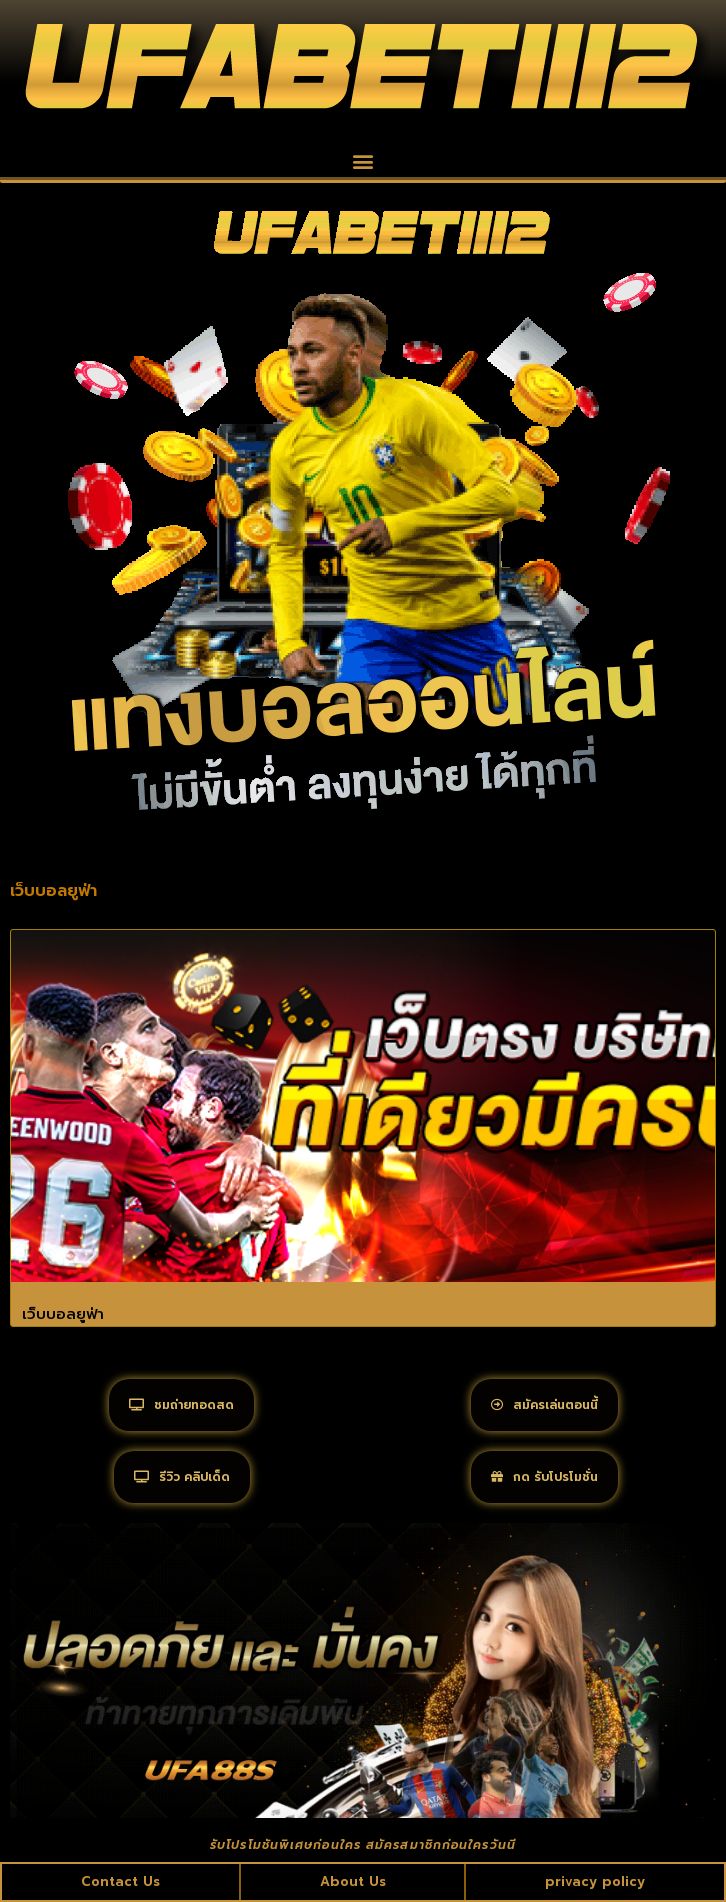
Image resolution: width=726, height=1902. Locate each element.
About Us (353, 1881)
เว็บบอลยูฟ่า (63, 1314)
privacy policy (595, 1881)
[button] (363, 160)
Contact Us (120, 1881)
